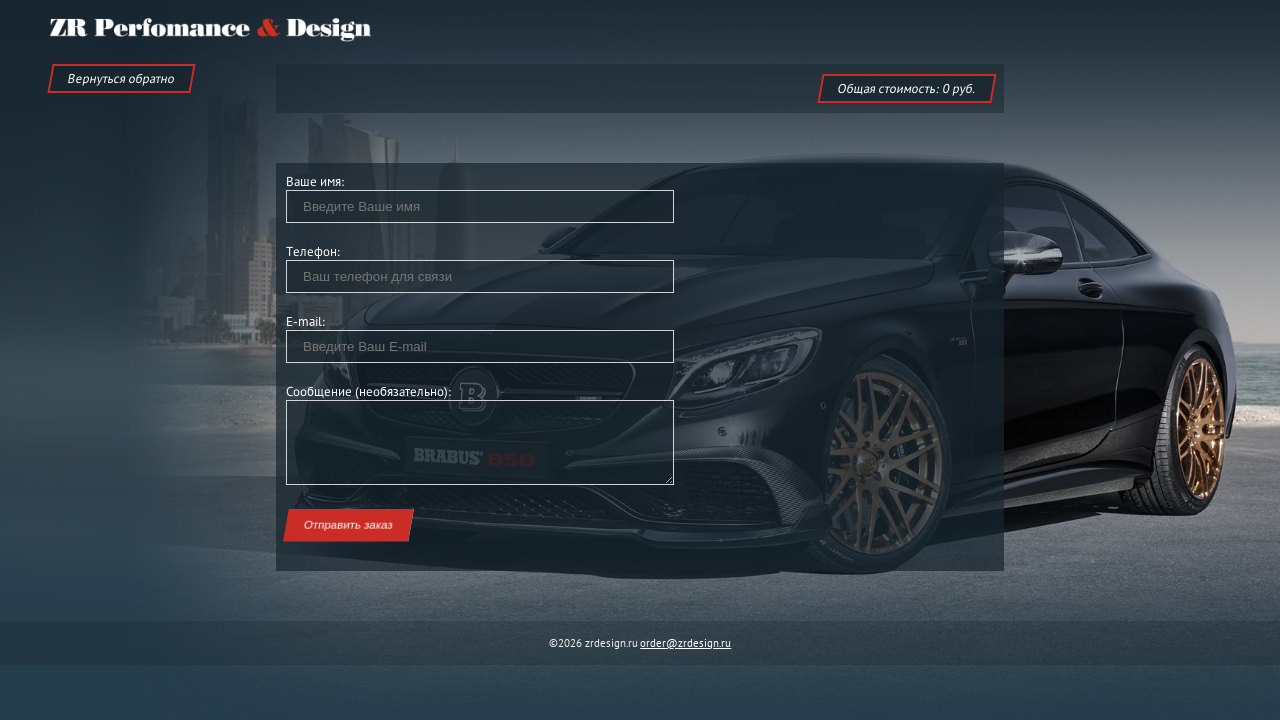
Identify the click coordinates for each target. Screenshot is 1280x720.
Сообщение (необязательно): (369, 391)
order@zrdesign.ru (685, 643)
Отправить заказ (348, 525)
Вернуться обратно (122, 78)
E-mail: (306, 321)
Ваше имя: (315, 181)
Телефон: (313, 251)
